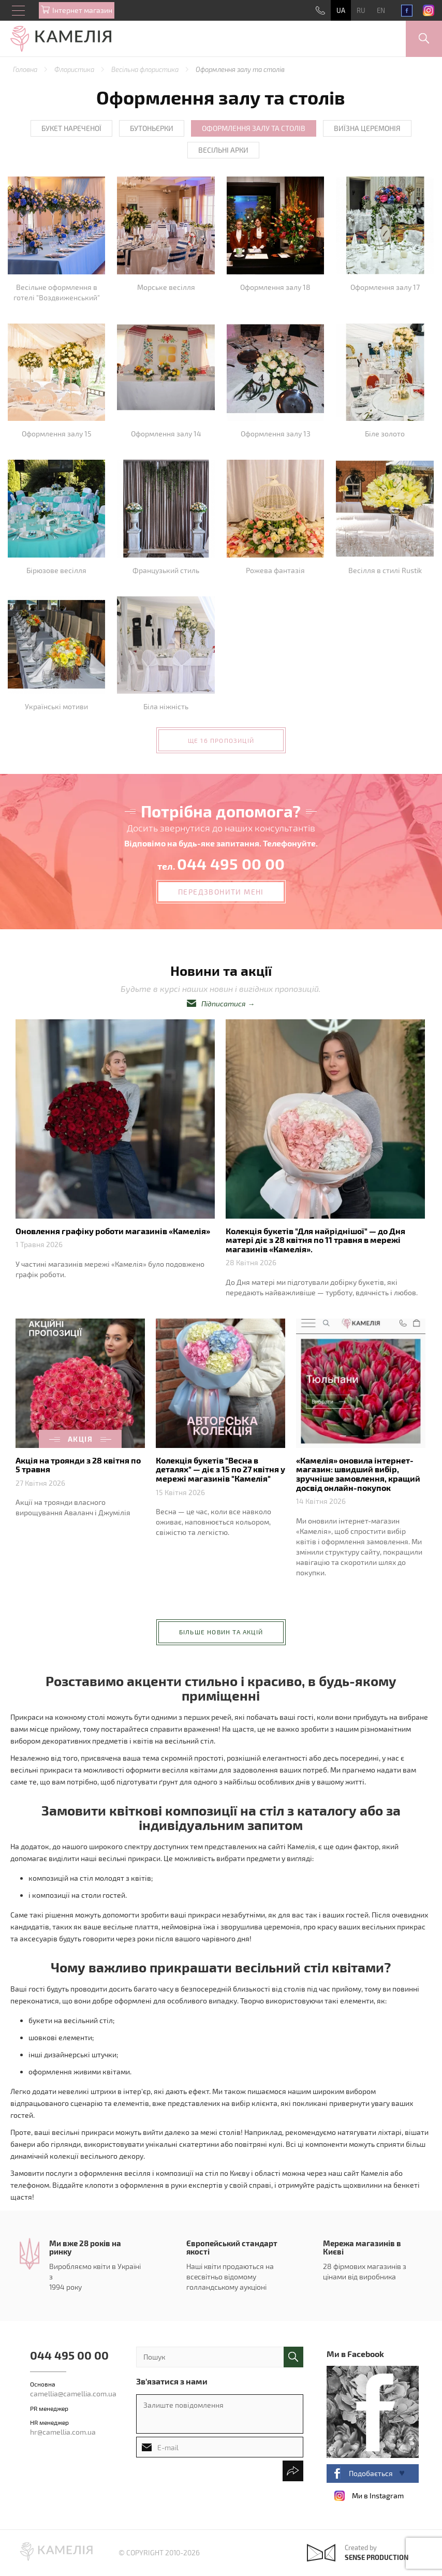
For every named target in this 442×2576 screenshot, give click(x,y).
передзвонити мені (221, 891)
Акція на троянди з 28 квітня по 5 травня (78, 1464)
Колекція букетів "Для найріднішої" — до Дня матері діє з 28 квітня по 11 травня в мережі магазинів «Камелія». (315, 1240)
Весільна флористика (145, 69)
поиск (293, 2357)
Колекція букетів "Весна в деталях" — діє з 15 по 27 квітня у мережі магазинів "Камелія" (220, 1469)
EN (381, 10)
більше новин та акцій (221, 1631)
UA (340, 10)
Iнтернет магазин (82, 10)
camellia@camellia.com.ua (73, 2393)
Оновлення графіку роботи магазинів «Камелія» (113, 1231)
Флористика (75, 69)
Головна (26, 69)
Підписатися (223, 1003)
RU (361, 10)
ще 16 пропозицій (221, 740)
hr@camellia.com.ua (63, 2431)
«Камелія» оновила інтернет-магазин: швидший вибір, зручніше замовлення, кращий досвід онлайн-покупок (358, 1473)
